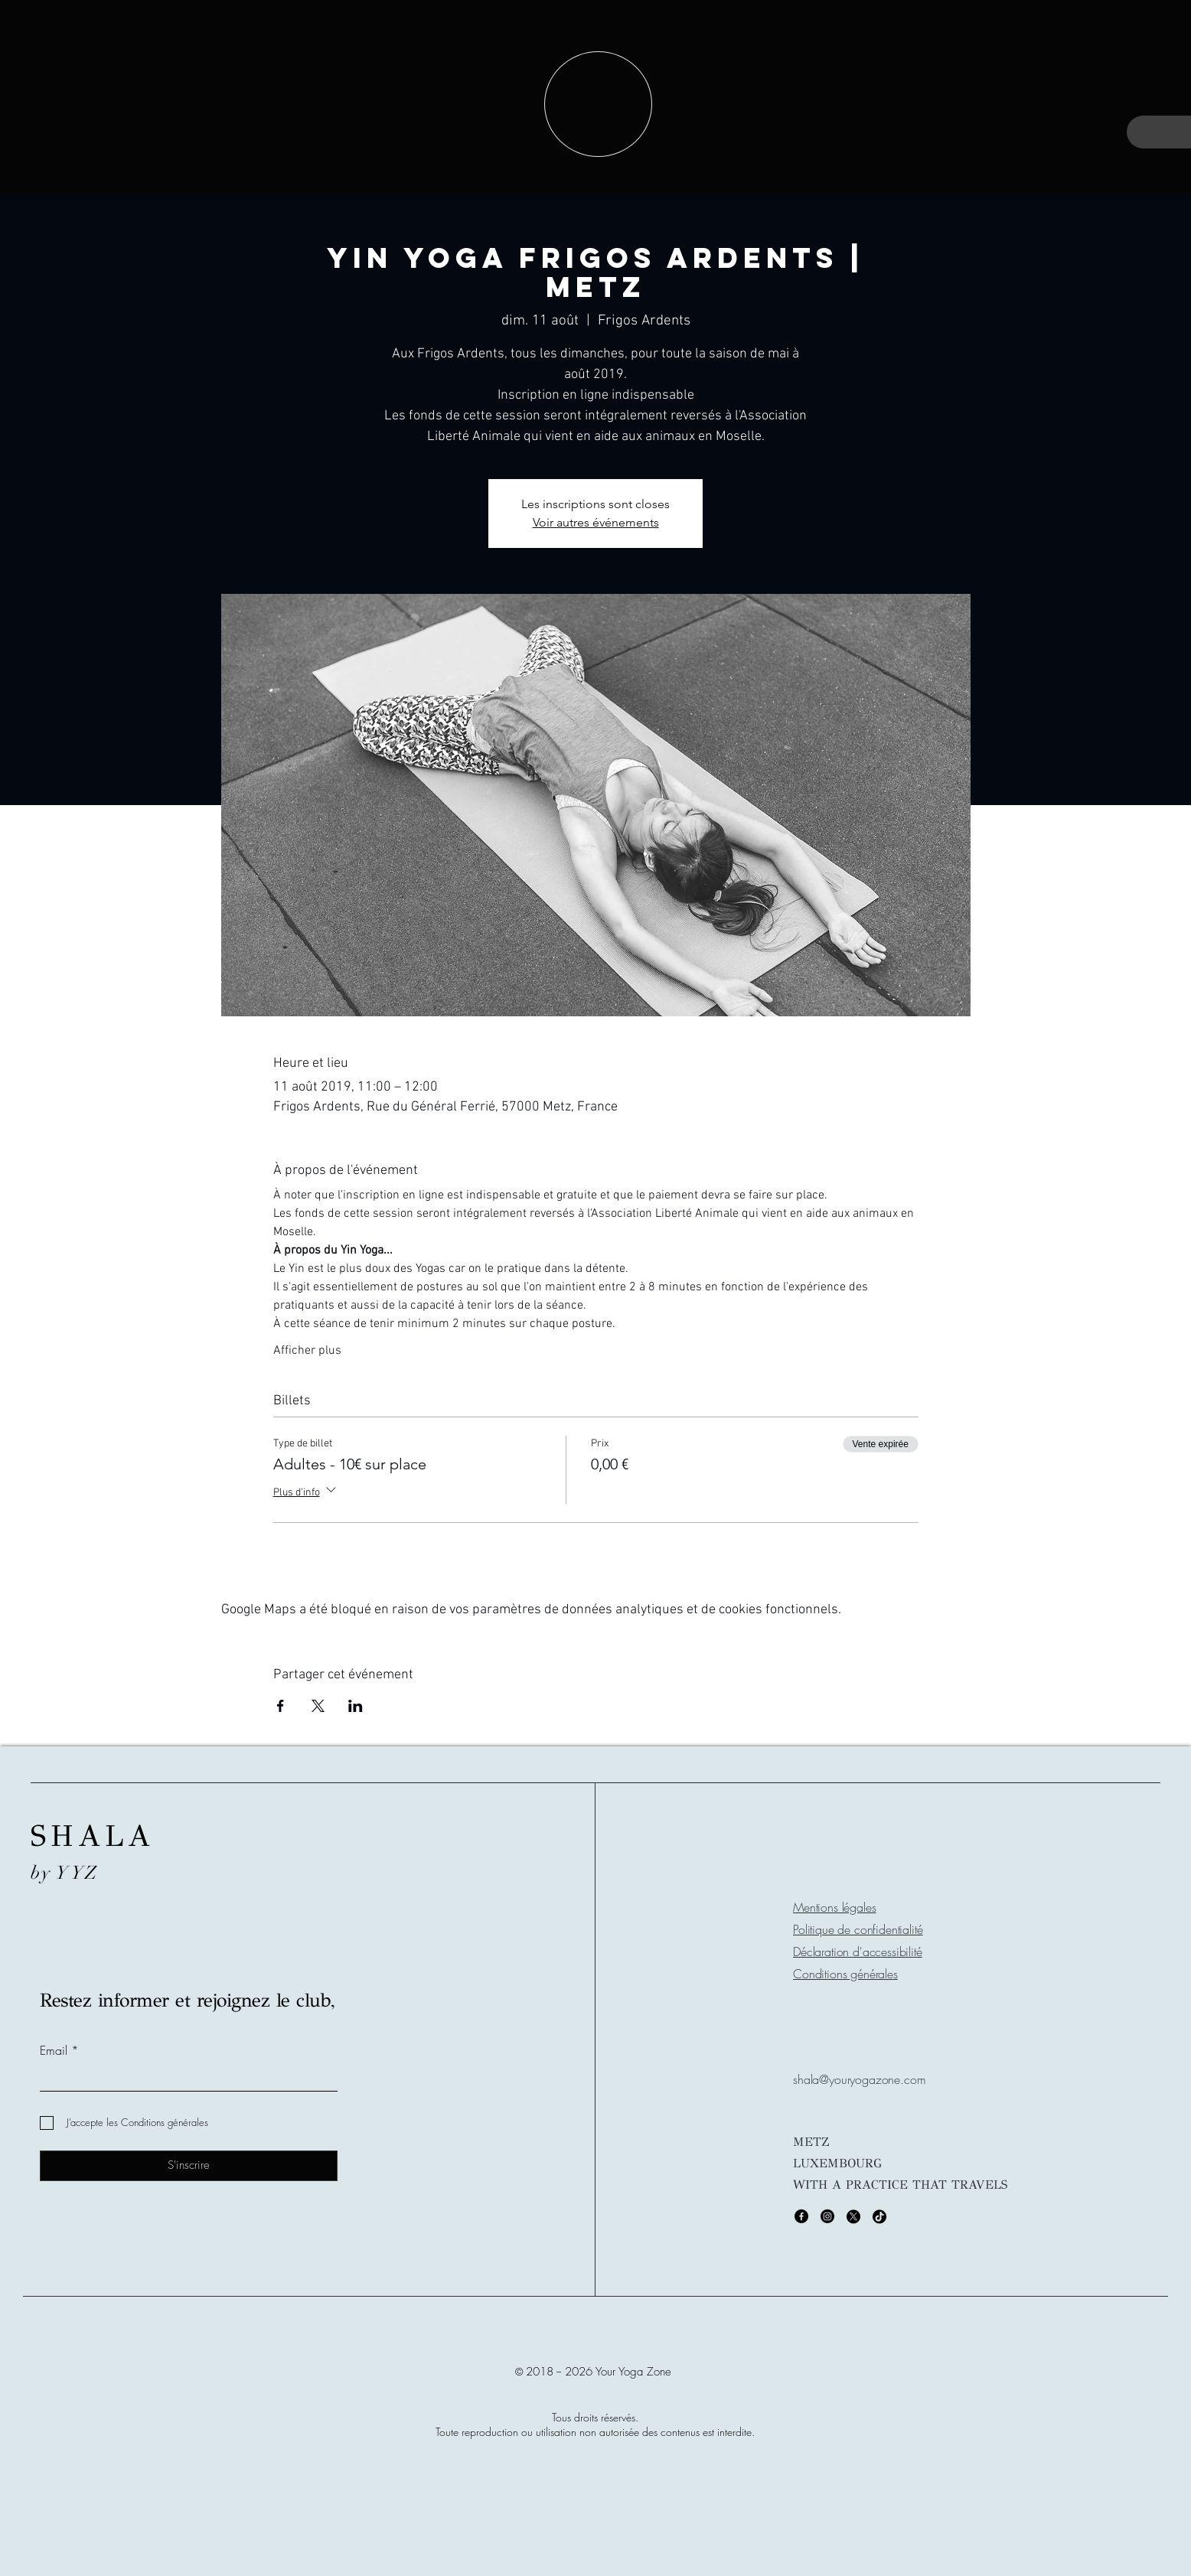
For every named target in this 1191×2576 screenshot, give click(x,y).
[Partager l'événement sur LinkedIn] (355, 1706)
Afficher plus (307, 1350)
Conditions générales (845, 1973)
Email (53, 2050)
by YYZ (65, 1872)
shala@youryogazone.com (859, 2079)
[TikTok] (879, 2216)
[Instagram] (827, 2216)
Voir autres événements (596, 522)
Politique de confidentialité (858, 1929)
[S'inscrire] (189, 2165)
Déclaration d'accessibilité (857, 1951)
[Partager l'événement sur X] (318, 1706)
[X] (853, 2216)
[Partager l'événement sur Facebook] (280, 1706)
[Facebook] (801, 2216)
